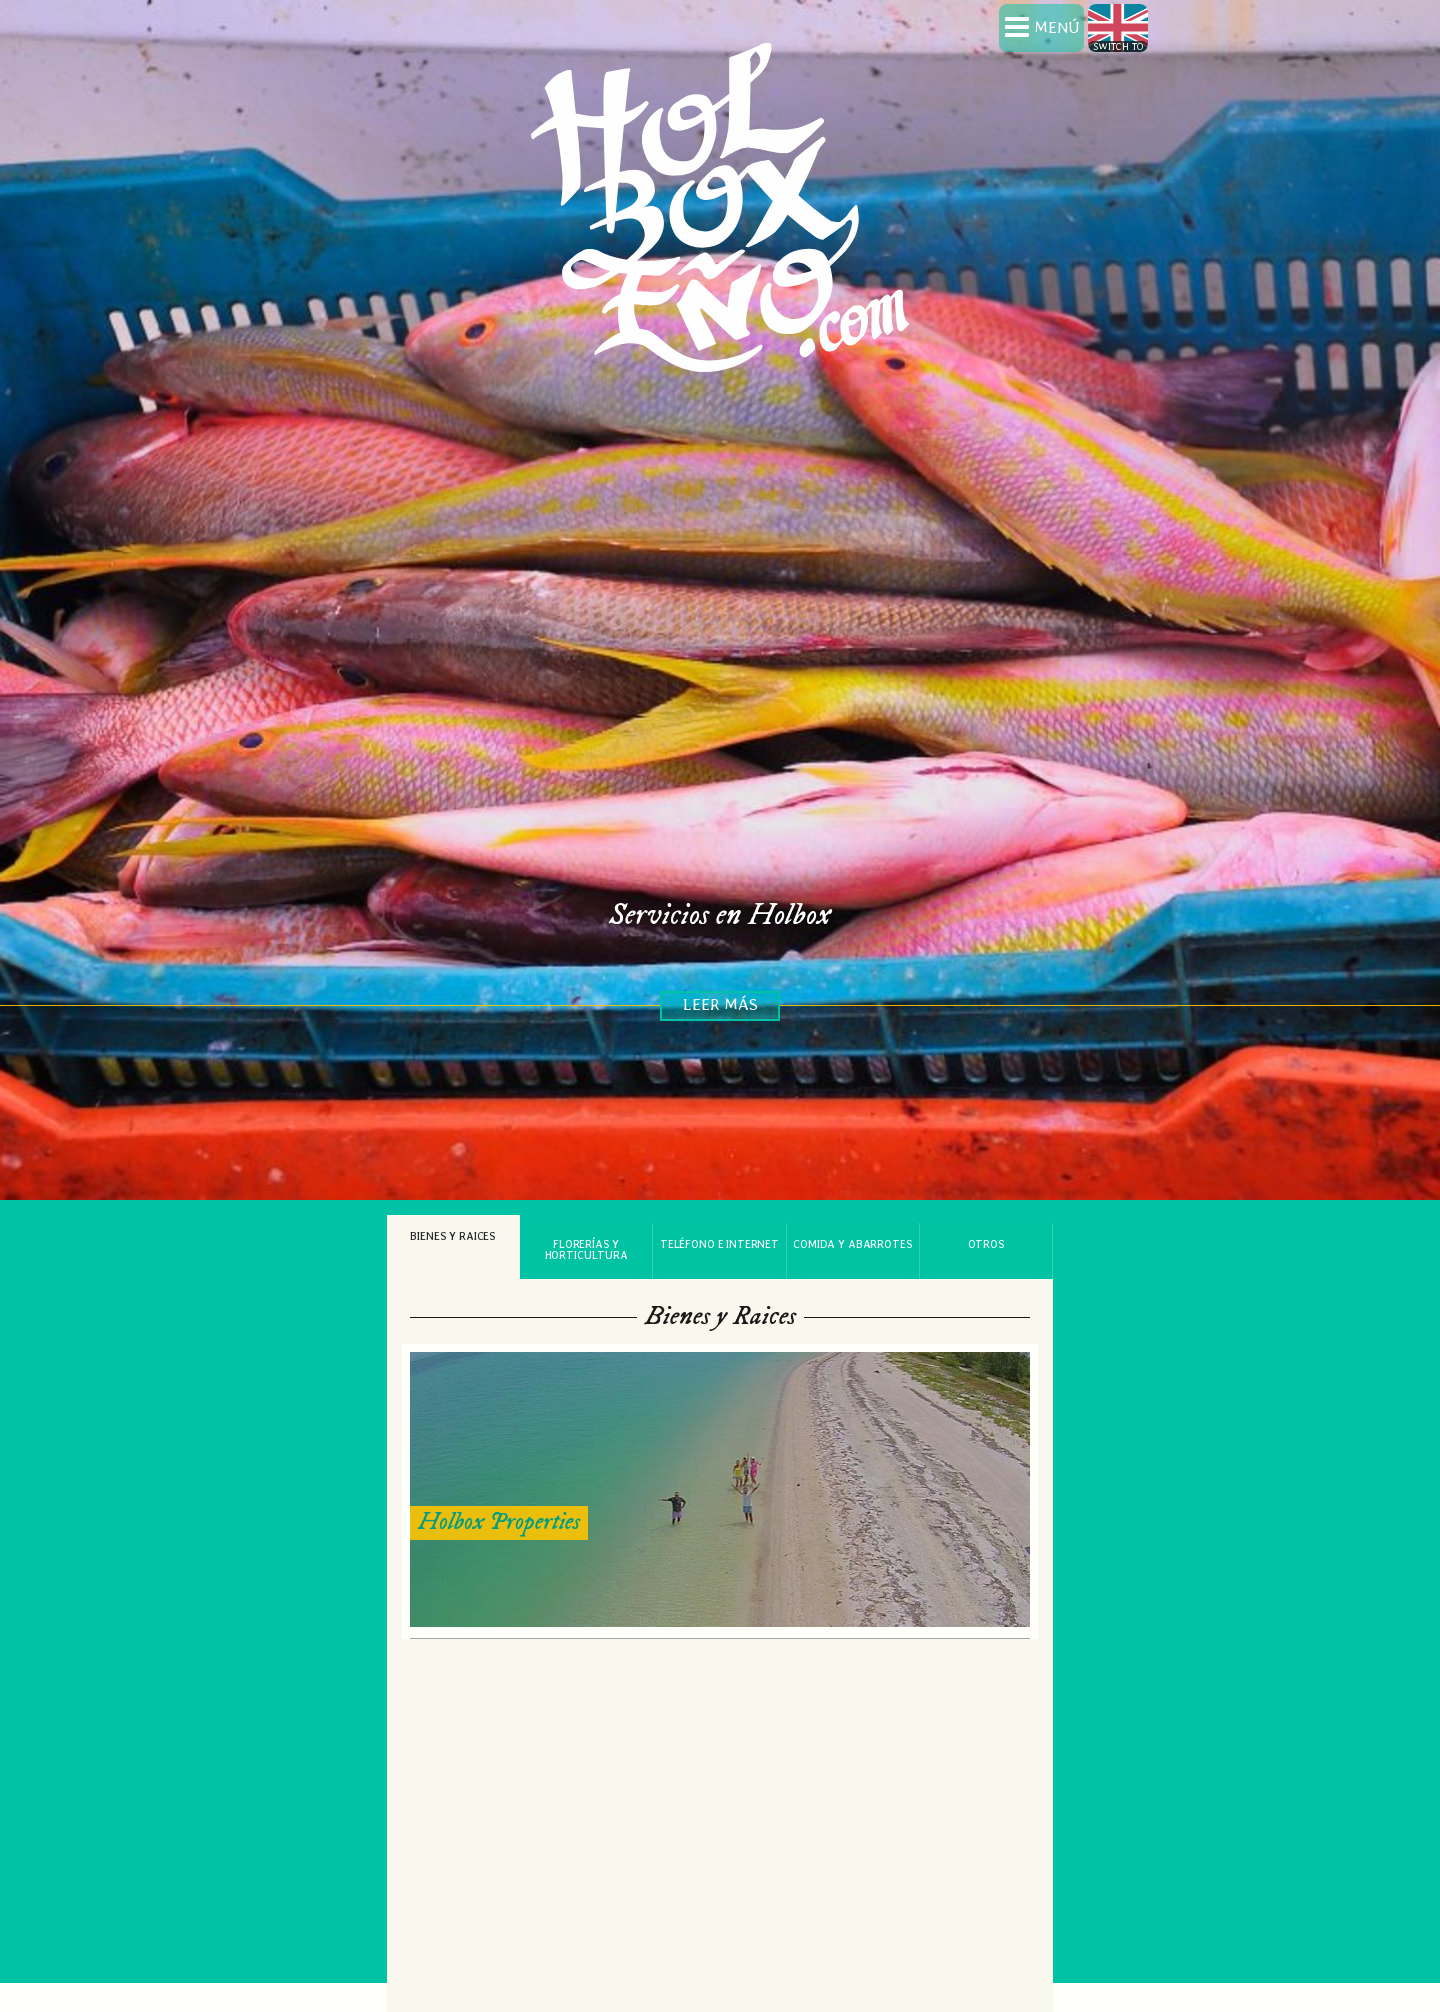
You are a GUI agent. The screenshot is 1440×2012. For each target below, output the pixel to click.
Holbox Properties (499, 1503)
